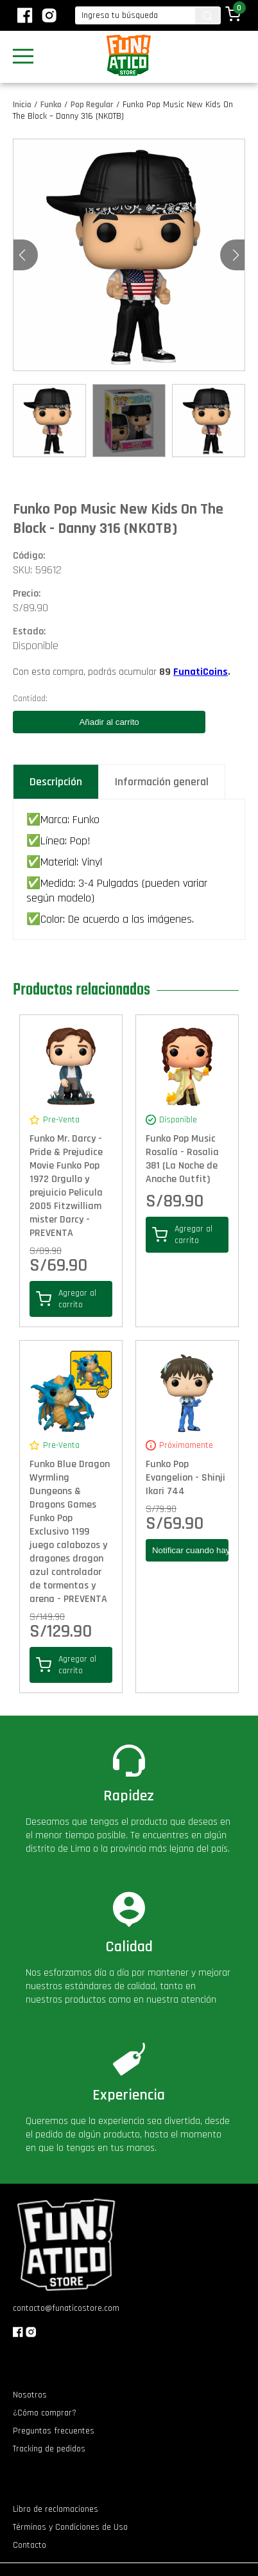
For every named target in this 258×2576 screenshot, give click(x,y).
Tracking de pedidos (49, 2449)
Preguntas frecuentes (53, 2431)
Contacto (29, 2545)
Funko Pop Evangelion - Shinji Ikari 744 (185, 1478)
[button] (236, 255)
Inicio (22, 104)
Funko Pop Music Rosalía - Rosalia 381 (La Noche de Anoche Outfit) (182, 1159)
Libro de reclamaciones (55, 2509)
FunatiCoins (200, 672)
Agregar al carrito (66, 1298)
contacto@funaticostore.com (66, 2308)
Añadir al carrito (109, 722)
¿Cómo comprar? (44, 2413)
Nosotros (30, 2395)
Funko (51, 104)
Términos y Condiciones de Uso (70, 2527)
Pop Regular (92, 104)
